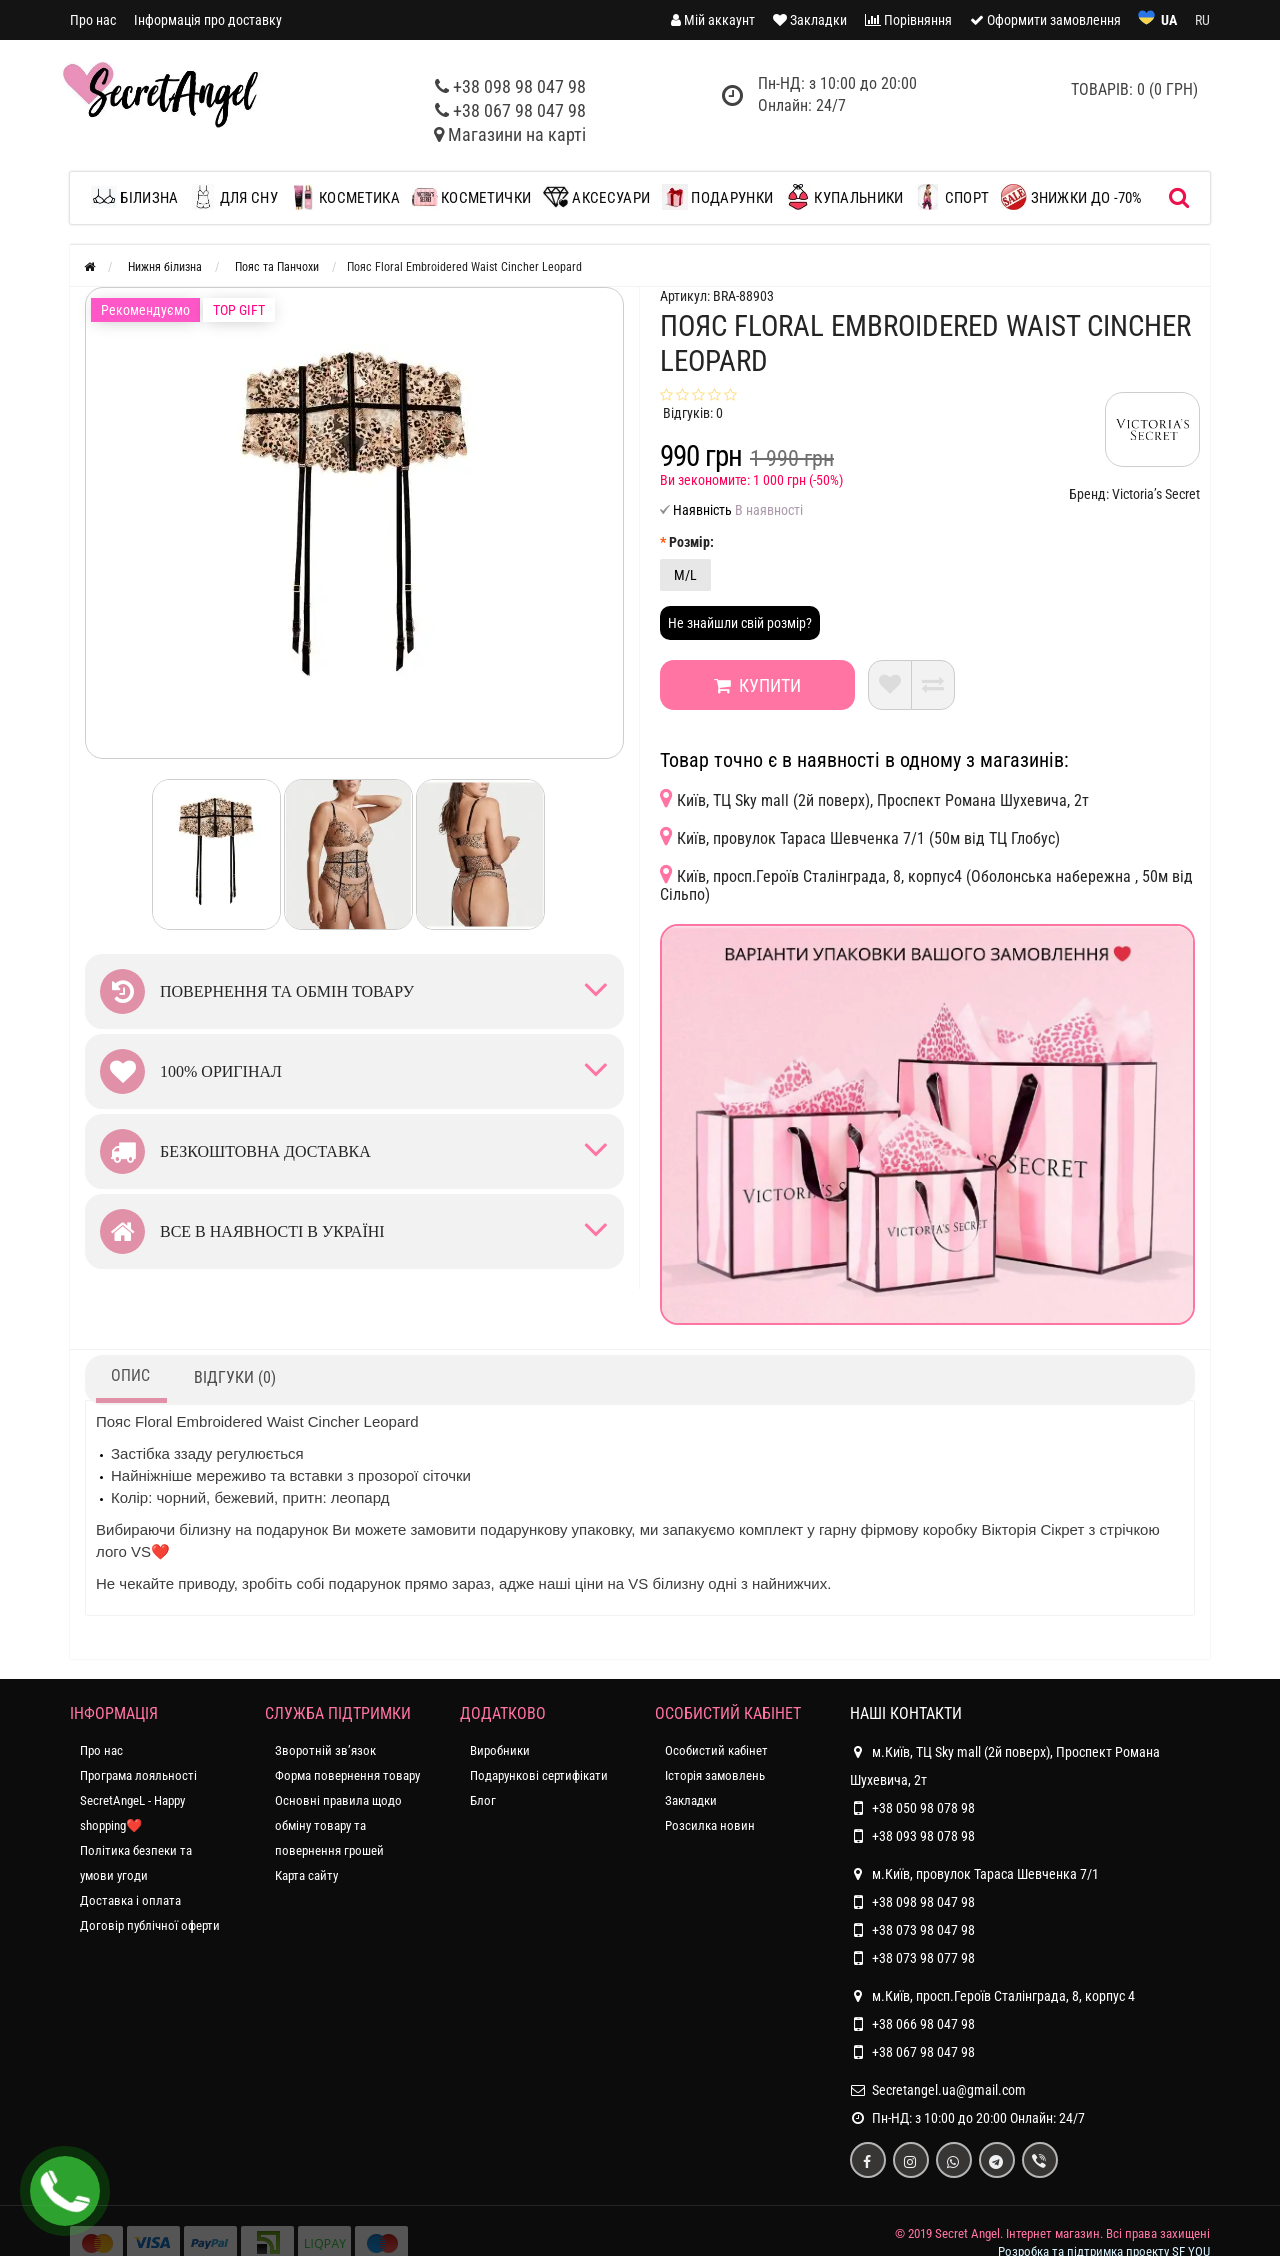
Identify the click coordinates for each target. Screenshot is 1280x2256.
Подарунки (717, 197)
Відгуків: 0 (693, 413)
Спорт (952, 197)
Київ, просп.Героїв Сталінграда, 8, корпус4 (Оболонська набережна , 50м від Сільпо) (926, 883)
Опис (130, 1375)
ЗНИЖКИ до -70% (1072, 197)
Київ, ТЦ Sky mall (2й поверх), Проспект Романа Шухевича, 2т (874, 798)
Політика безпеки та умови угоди (136, 1863)
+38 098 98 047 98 (519, 86)
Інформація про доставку (208, 20)
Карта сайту (306, 1875)
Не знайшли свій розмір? (740, 623)
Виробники (500, 1750)
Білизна (139, 197)
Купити (754, 685)
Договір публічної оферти (150, 1925)
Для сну (233, 197)
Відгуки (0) (235, 1377)
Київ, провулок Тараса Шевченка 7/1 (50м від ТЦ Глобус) (860, 836)
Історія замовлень (715, 1775)
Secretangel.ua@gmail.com (949, 2090)
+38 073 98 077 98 (923, 1958)
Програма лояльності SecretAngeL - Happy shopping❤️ (138, 1800)
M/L (685, 575)
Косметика (345, 197)
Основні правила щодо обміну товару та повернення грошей (338, 1825)
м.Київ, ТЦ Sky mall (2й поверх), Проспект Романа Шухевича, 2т (1005, 1763)
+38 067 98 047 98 (519, 110)
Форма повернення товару (347, 1775)
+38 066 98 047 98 (923, 2024)
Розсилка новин (710, 1825)
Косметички (471, 197)
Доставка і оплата (130, 1900)
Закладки (691, 1800)
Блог (483, 1800)
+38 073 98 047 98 (923, 1930)
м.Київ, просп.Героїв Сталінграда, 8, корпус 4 (992, 1996)
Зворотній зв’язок (325, 1750)
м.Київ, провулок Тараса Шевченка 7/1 (974, 1874)
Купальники (844, 197)
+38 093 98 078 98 (923, 1836)
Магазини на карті (517, 134)
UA (1169, 20)
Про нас (93, 20)
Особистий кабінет (716, 1750)
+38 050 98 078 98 (923, 1808)
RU (1202, 20)
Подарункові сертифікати (539, 1775)
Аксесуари (596, 197)
